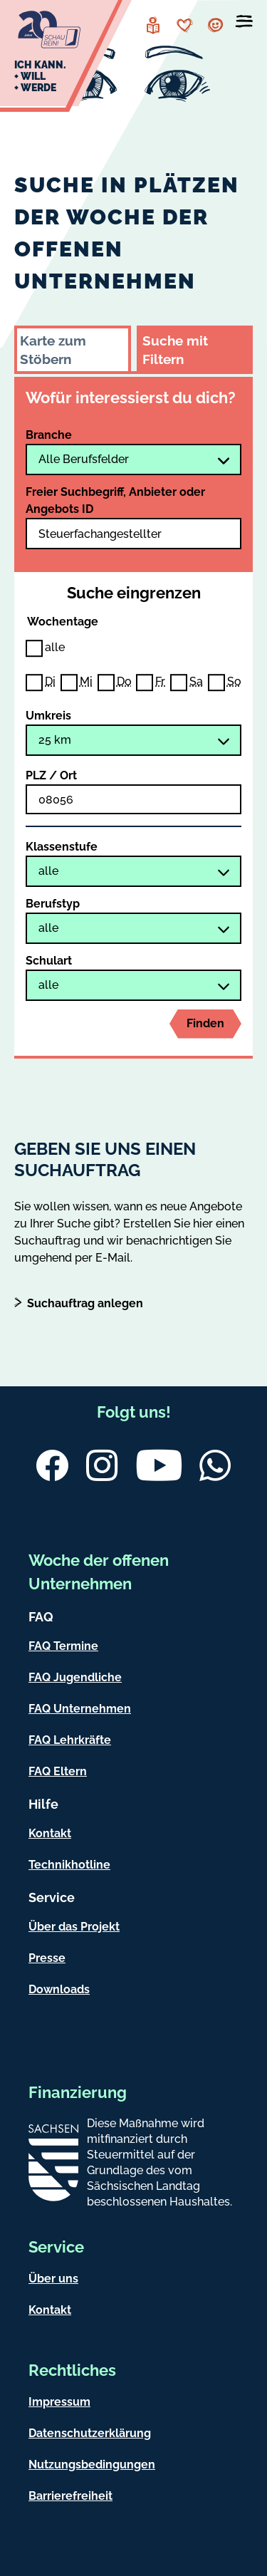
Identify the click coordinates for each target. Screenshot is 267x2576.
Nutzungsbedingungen (91, 2464)
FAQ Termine (63, 1646)
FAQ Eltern (57, 1771)
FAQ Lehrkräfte (69, 1740)
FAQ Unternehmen (79, 1708)
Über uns (53, 2278)
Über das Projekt (74, 1926)
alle (55, 647)
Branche (49, 435)
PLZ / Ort (51, 775)
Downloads (59, 1989)
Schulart (49, 960)
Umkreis (48, 715)
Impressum (59, 2402)
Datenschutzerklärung (89, 2433)
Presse (47, 1958)
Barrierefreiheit (70, 2496)
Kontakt (49, 1833)
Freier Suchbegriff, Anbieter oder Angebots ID (115, 500)
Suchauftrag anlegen (85, 1303)
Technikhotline (69, 1864)
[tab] (72, 348)
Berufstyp (53, 903)
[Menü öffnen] (244, 24)
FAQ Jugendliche (75, 1677)
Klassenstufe (62, 846)
